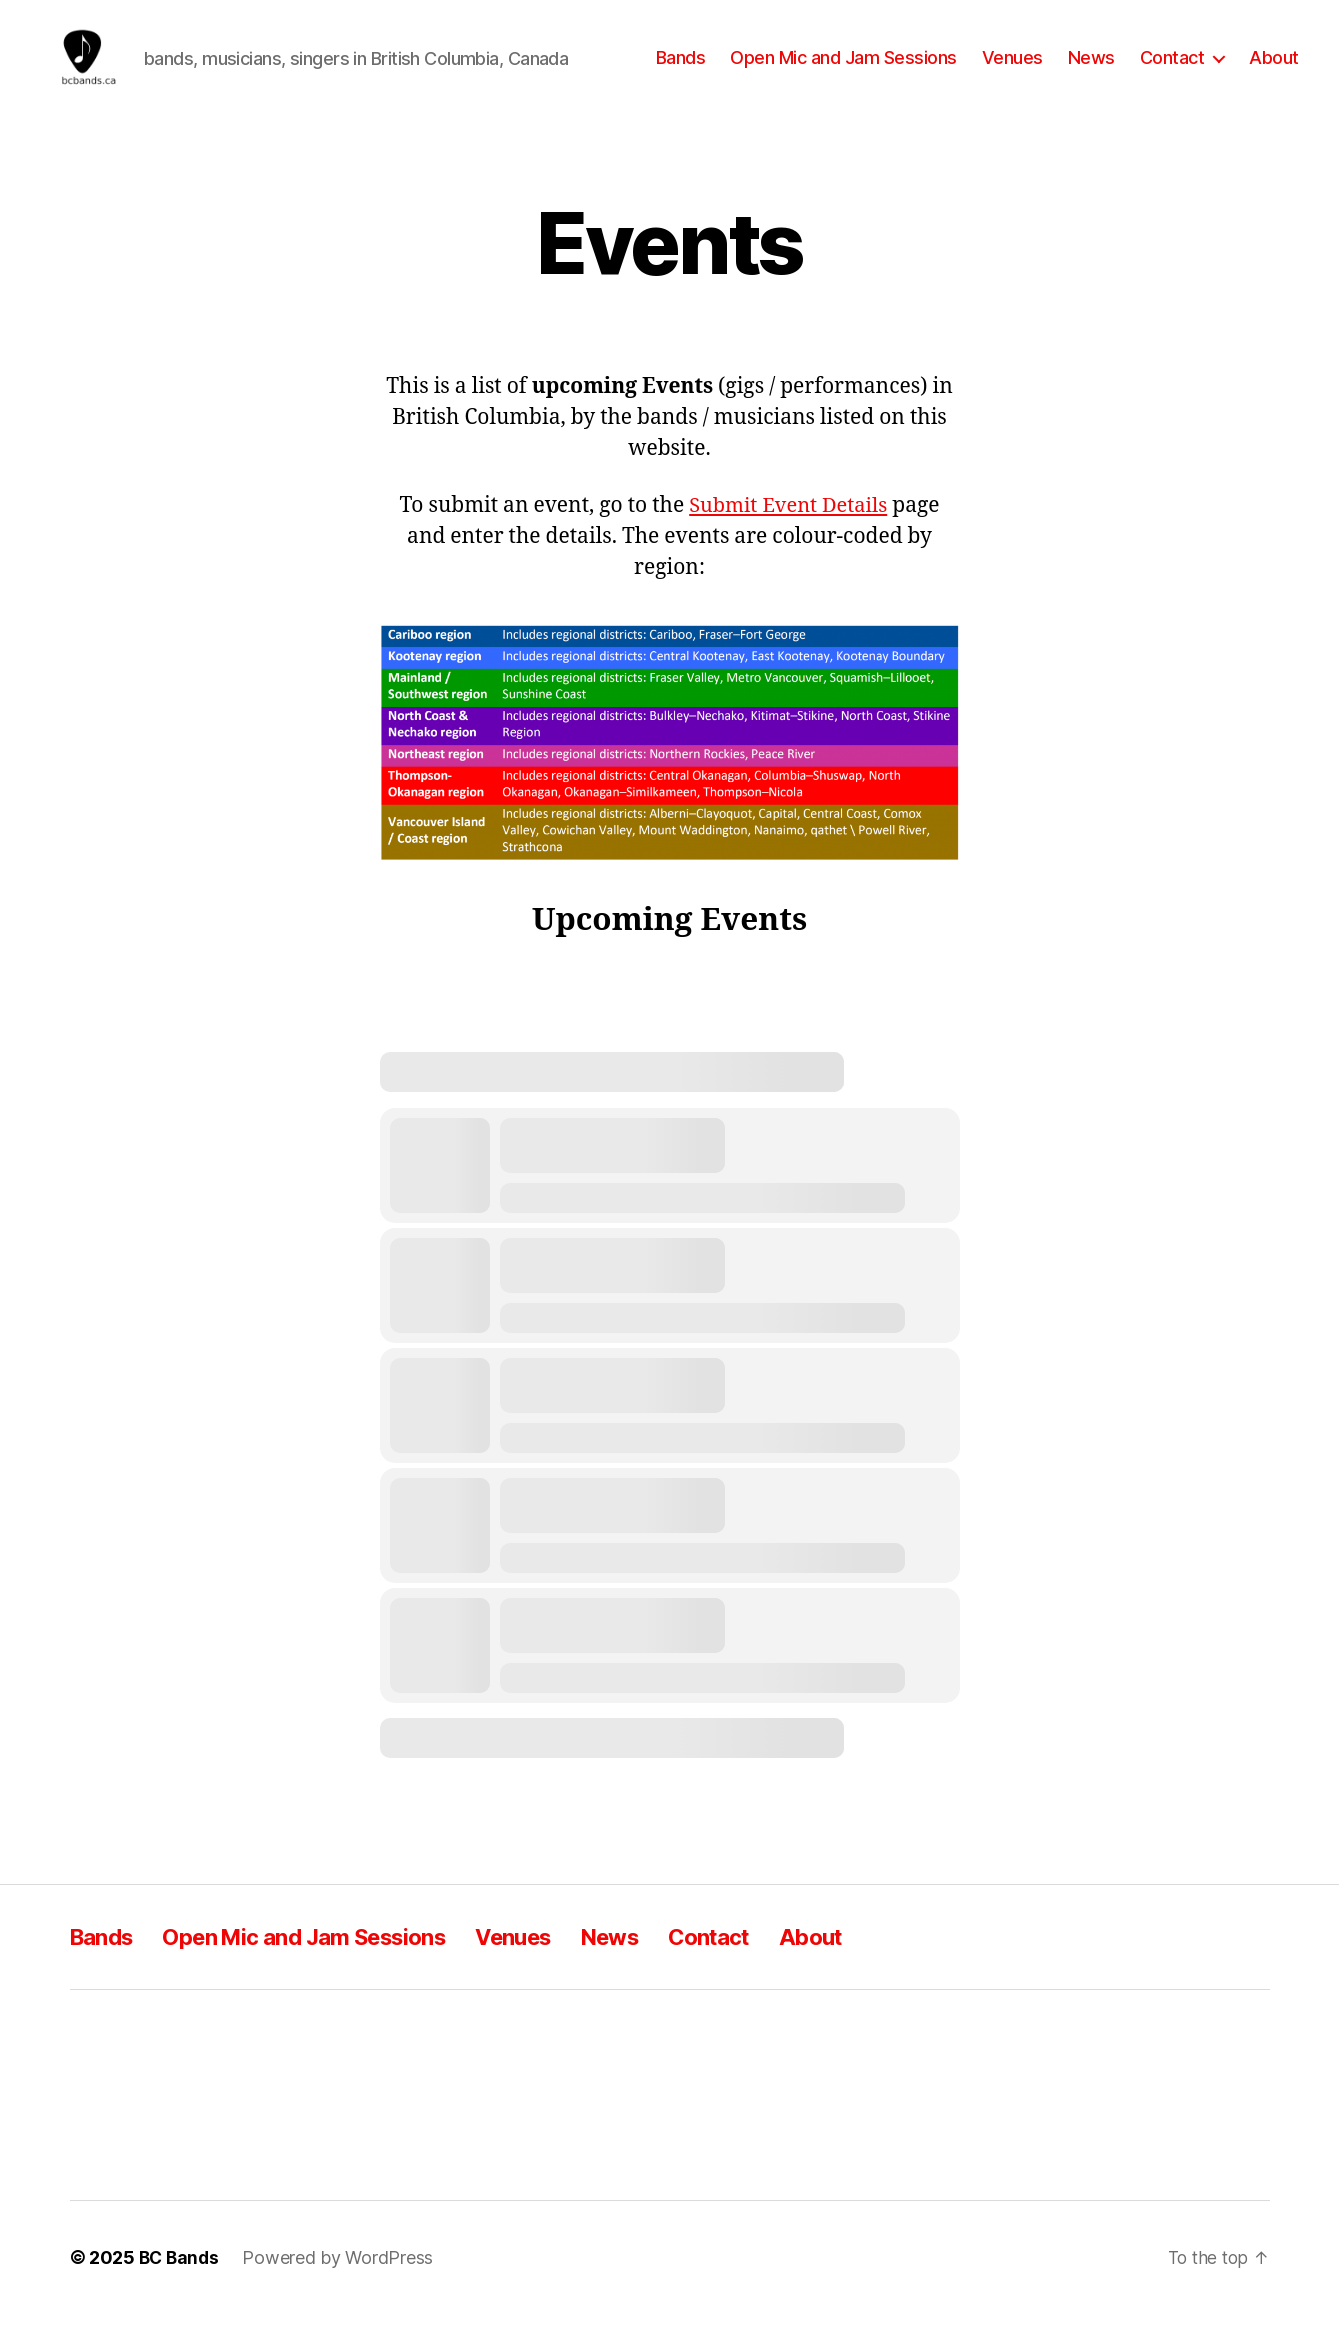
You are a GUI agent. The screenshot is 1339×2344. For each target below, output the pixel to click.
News (1091, 72)
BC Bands (181, 2287)
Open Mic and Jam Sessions (843, 72)
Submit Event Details (787, 535)
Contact (1172, 72)
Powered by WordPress (341, 2287)
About (1274, 72)
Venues (1012, 72)
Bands (681, 72)
